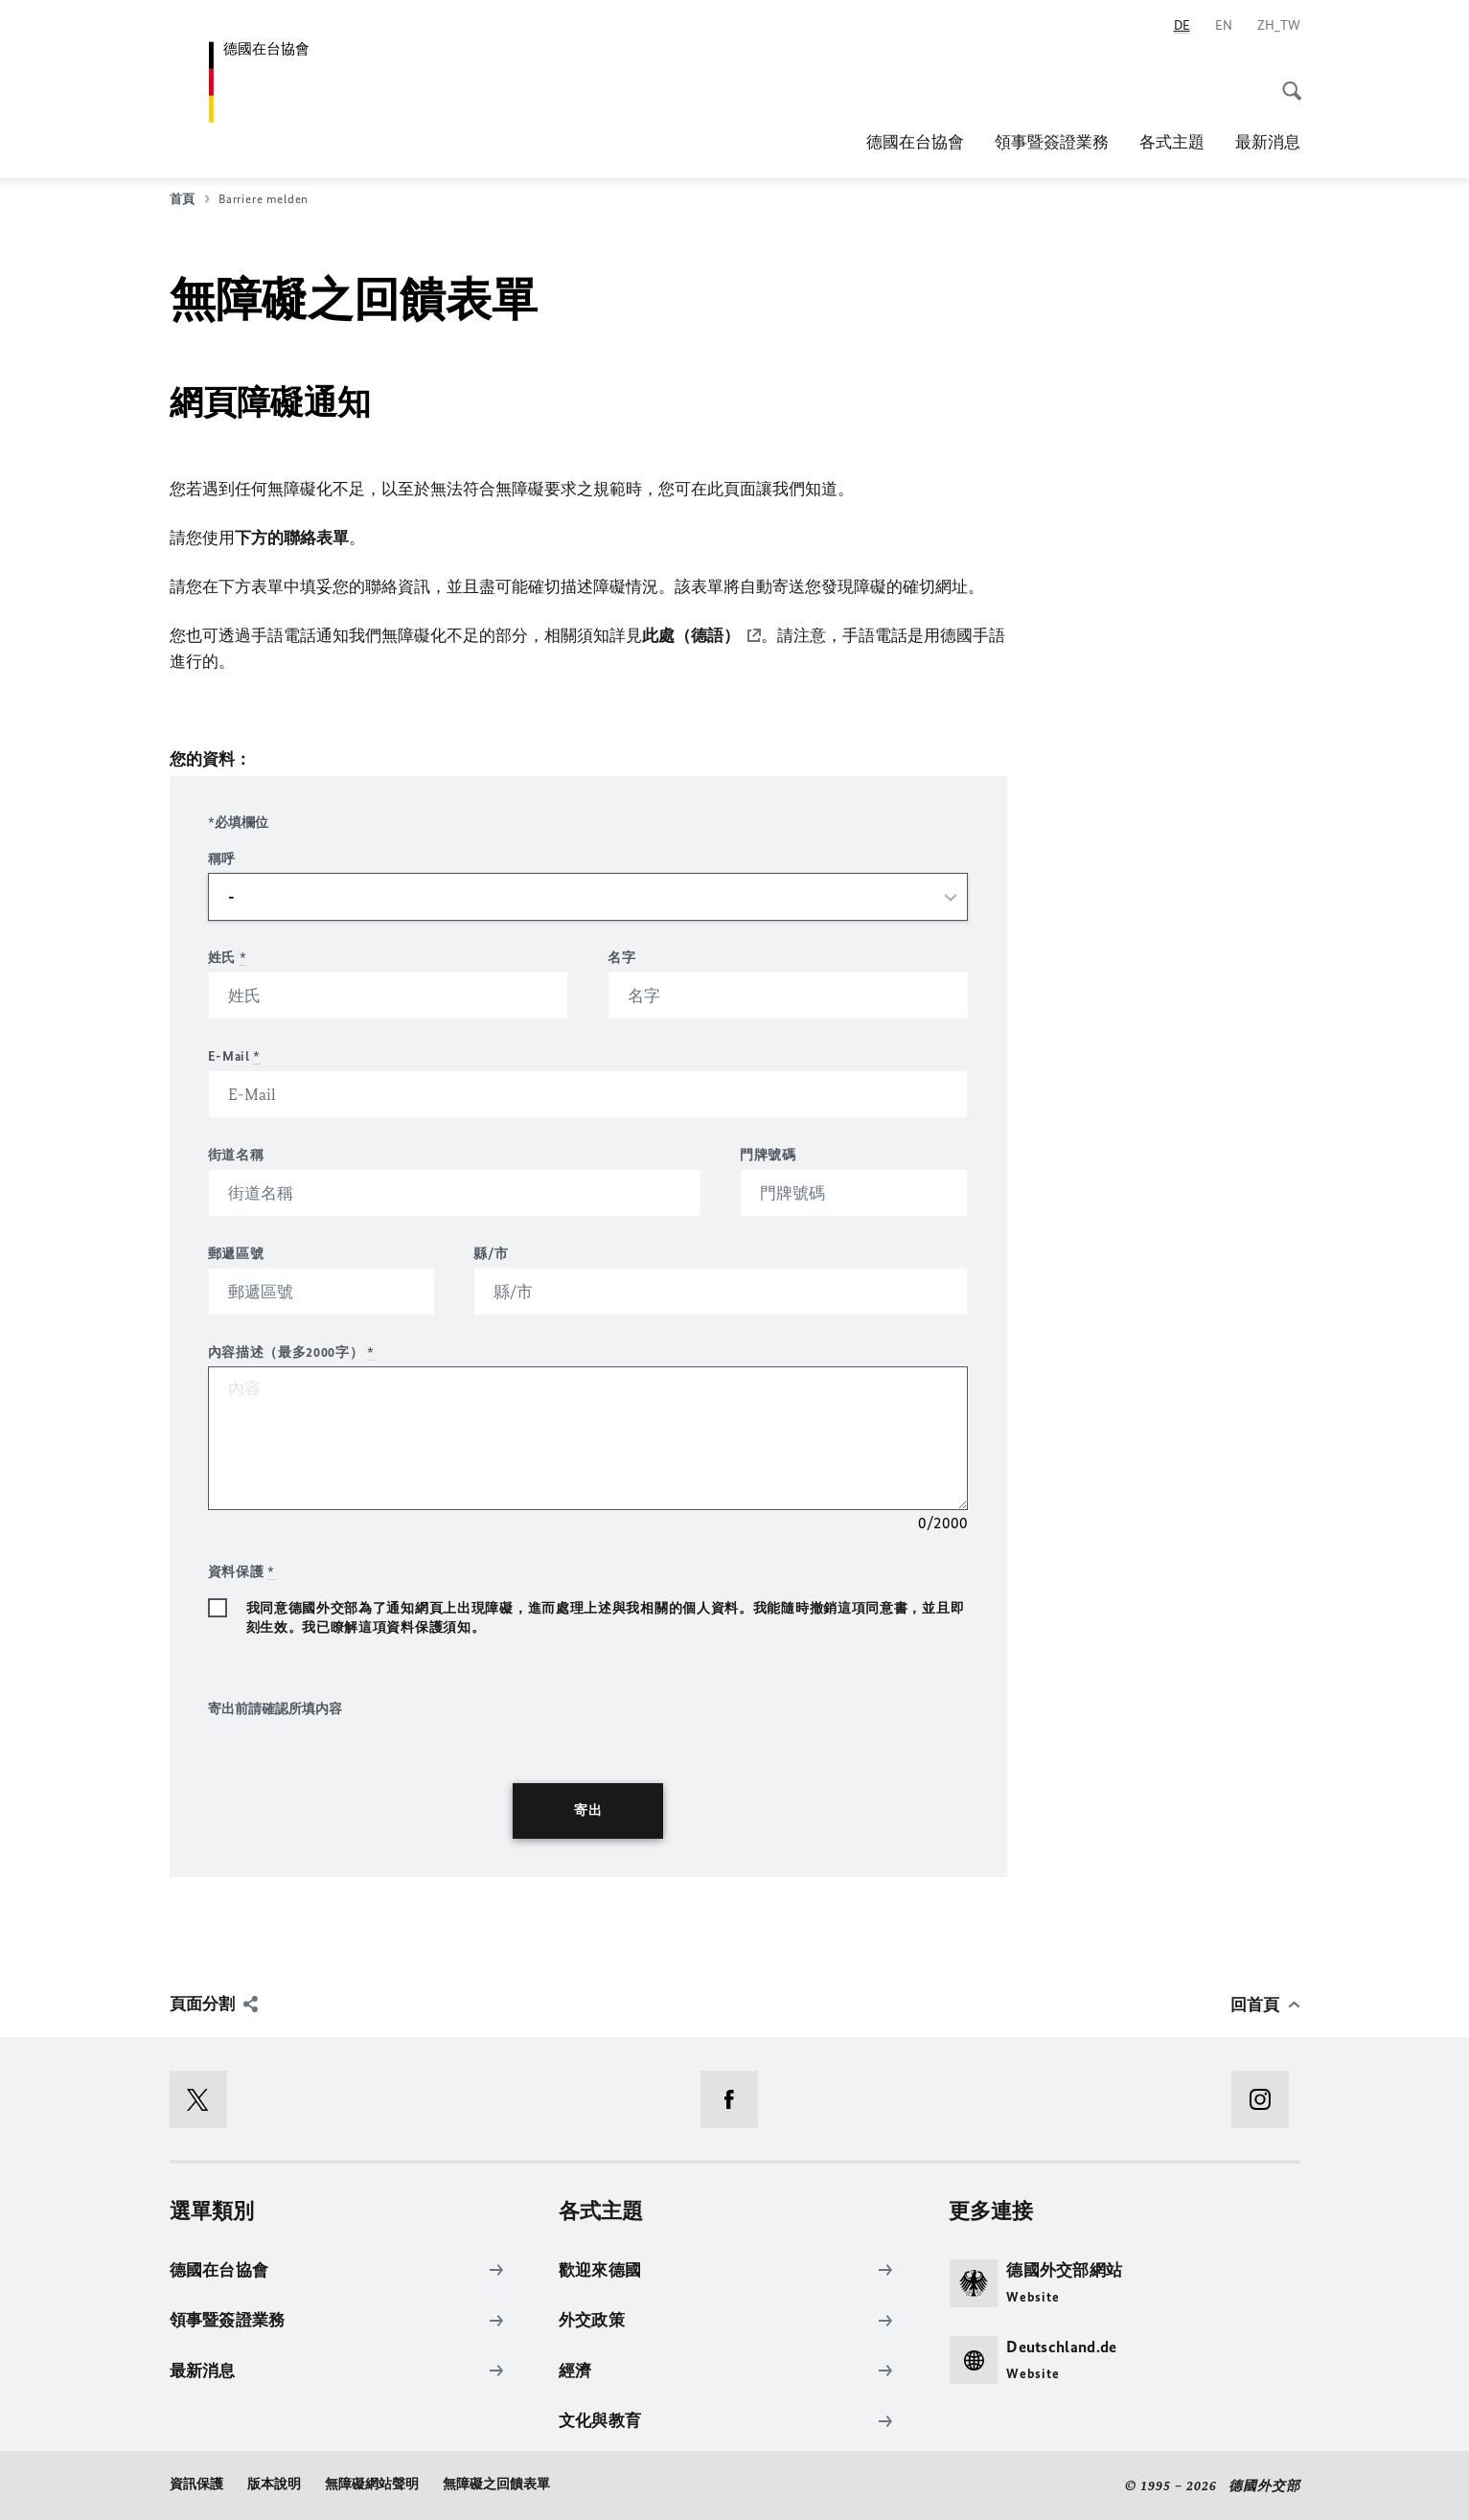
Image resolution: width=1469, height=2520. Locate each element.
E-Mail (235, 1055)
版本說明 (274, 2483)
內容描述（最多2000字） (292, 1351)
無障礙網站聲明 (372, 2483)
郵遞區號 (236, 1253)
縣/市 (490, 1253)
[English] (1223, 25)
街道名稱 (236, 1154)
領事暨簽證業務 (1052, 141)
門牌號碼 (768, 1154)
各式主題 (1172, 141)
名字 (621, 957)
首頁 (190, 199)
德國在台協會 (915, 141)
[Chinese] (1278, 25)
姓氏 (227, 957)
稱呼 (222, 858)
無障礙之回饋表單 (496, 2483)
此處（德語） (691, 635)
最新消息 (1267, 141)
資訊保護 (196, 2483)
